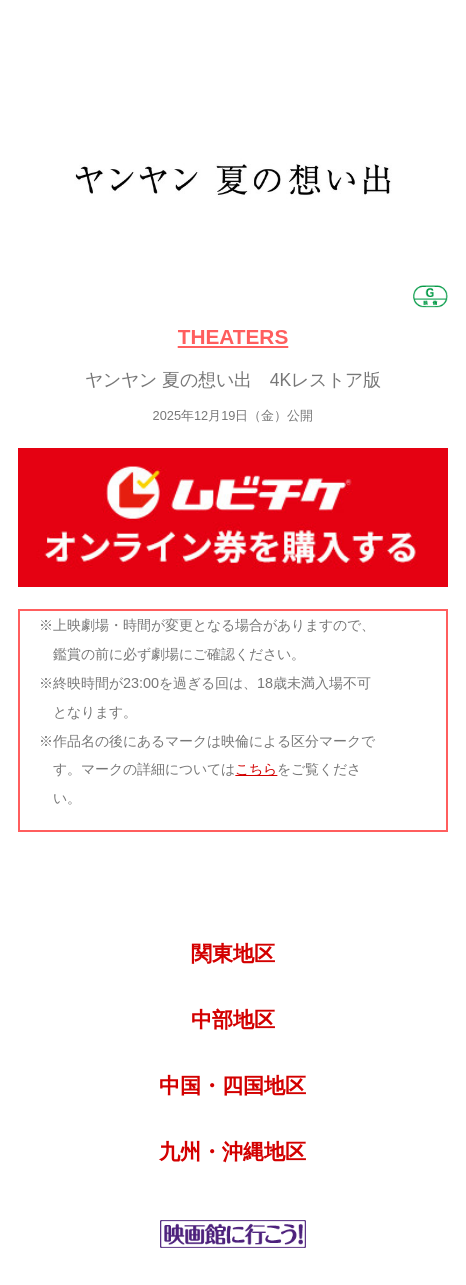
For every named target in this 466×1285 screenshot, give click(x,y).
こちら (256, 769)
